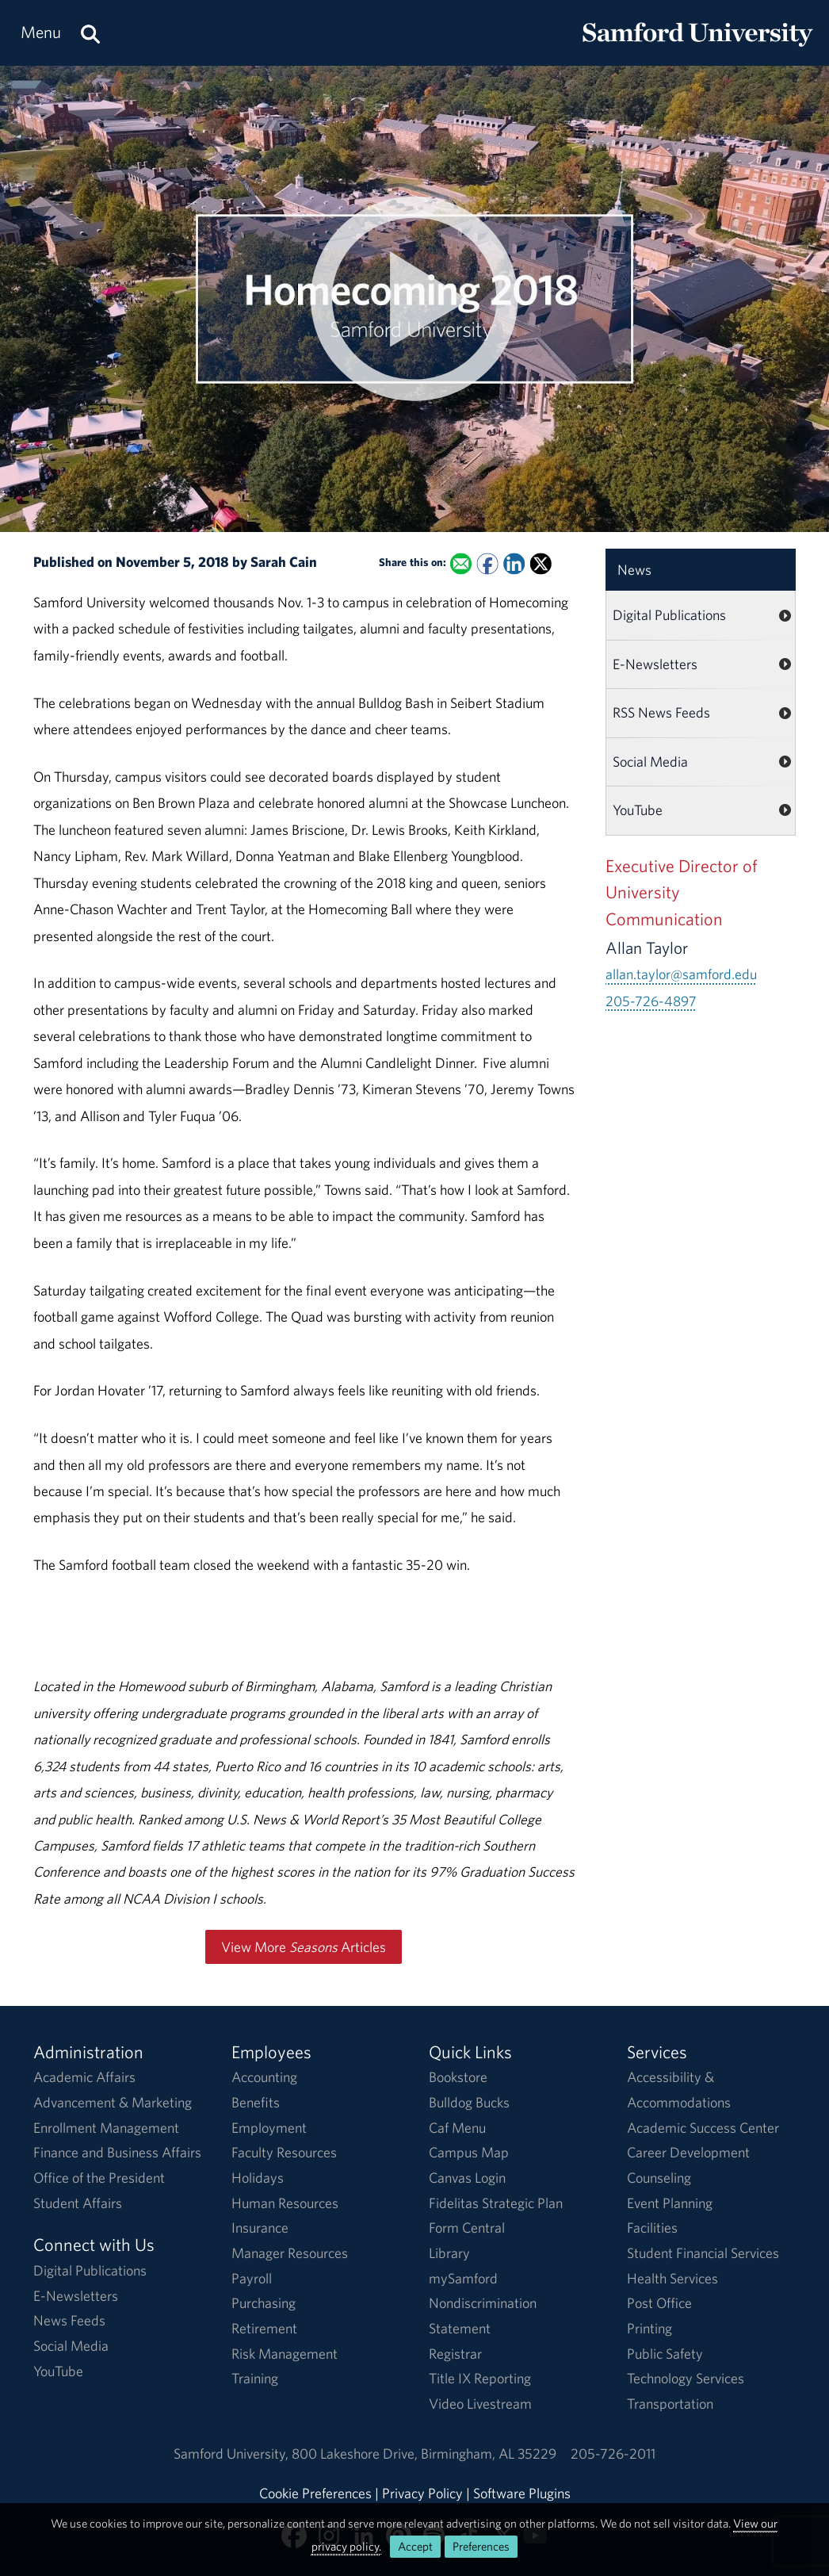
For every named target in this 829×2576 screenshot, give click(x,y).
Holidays (257, 2177)
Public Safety (665, 2353)
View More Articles (303, 1947)
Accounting (264, 2077)
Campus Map (469, 2152)
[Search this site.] (90, 33)
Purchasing (263, 2303)
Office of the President (99, 2177)
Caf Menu (457, 2128)
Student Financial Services (703, 2253)
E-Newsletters (655, 664)
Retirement (264, 2328)
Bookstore (458, 2077)
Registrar (455, 2353)
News (634, 570)
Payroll (251, 2278)
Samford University (233, 2453)
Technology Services (685, 2378)
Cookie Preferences (315, 2493)
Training (254, 2378)
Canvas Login (467, 2177)
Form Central (467, 2227)
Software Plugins (522, 2493)
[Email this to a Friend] (461, 563)
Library (449, 2253)
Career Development (688, 2152)
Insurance (259, 2227)
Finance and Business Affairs (117, 2152)
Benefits (255, 2102)
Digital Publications (669, 615)
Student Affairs (77, 2203)
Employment (269, 2128)
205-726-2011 (613, 2453)
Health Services (672, 2278)
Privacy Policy (422, 2493)
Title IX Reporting (480, 2378)
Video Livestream (480, 2403)
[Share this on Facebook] (488, 563)
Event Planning (669, 2203)
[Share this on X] (541, 563)
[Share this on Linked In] (514, 563)
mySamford (463, 2278)
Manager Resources (289, 2253)
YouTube (638, 810)
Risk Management (284, 2353)
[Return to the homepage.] (697, 48)
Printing (649, 2328)
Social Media (650, 761)
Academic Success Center (703, 2128)
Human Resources (284, 2203)
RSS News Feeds (661, 712)
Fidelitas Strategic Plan (496, 2203)
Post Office (659, 2303)
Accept (415, 2546)
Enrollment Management (106, 2128)
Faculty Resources (284, 2152)
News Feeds (69, 2320)
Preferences (481, 2546)
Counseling (659, 2177)
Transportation (670, 2403)
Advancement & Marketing (112, 2102)
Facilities (652, 2227)
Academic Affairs (84, 2077)
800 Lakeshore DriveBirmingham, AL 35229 (424, 2453)
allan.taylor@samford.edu (681, 974)
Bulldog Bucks (469, 2102)
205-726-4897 (651, 1001)
